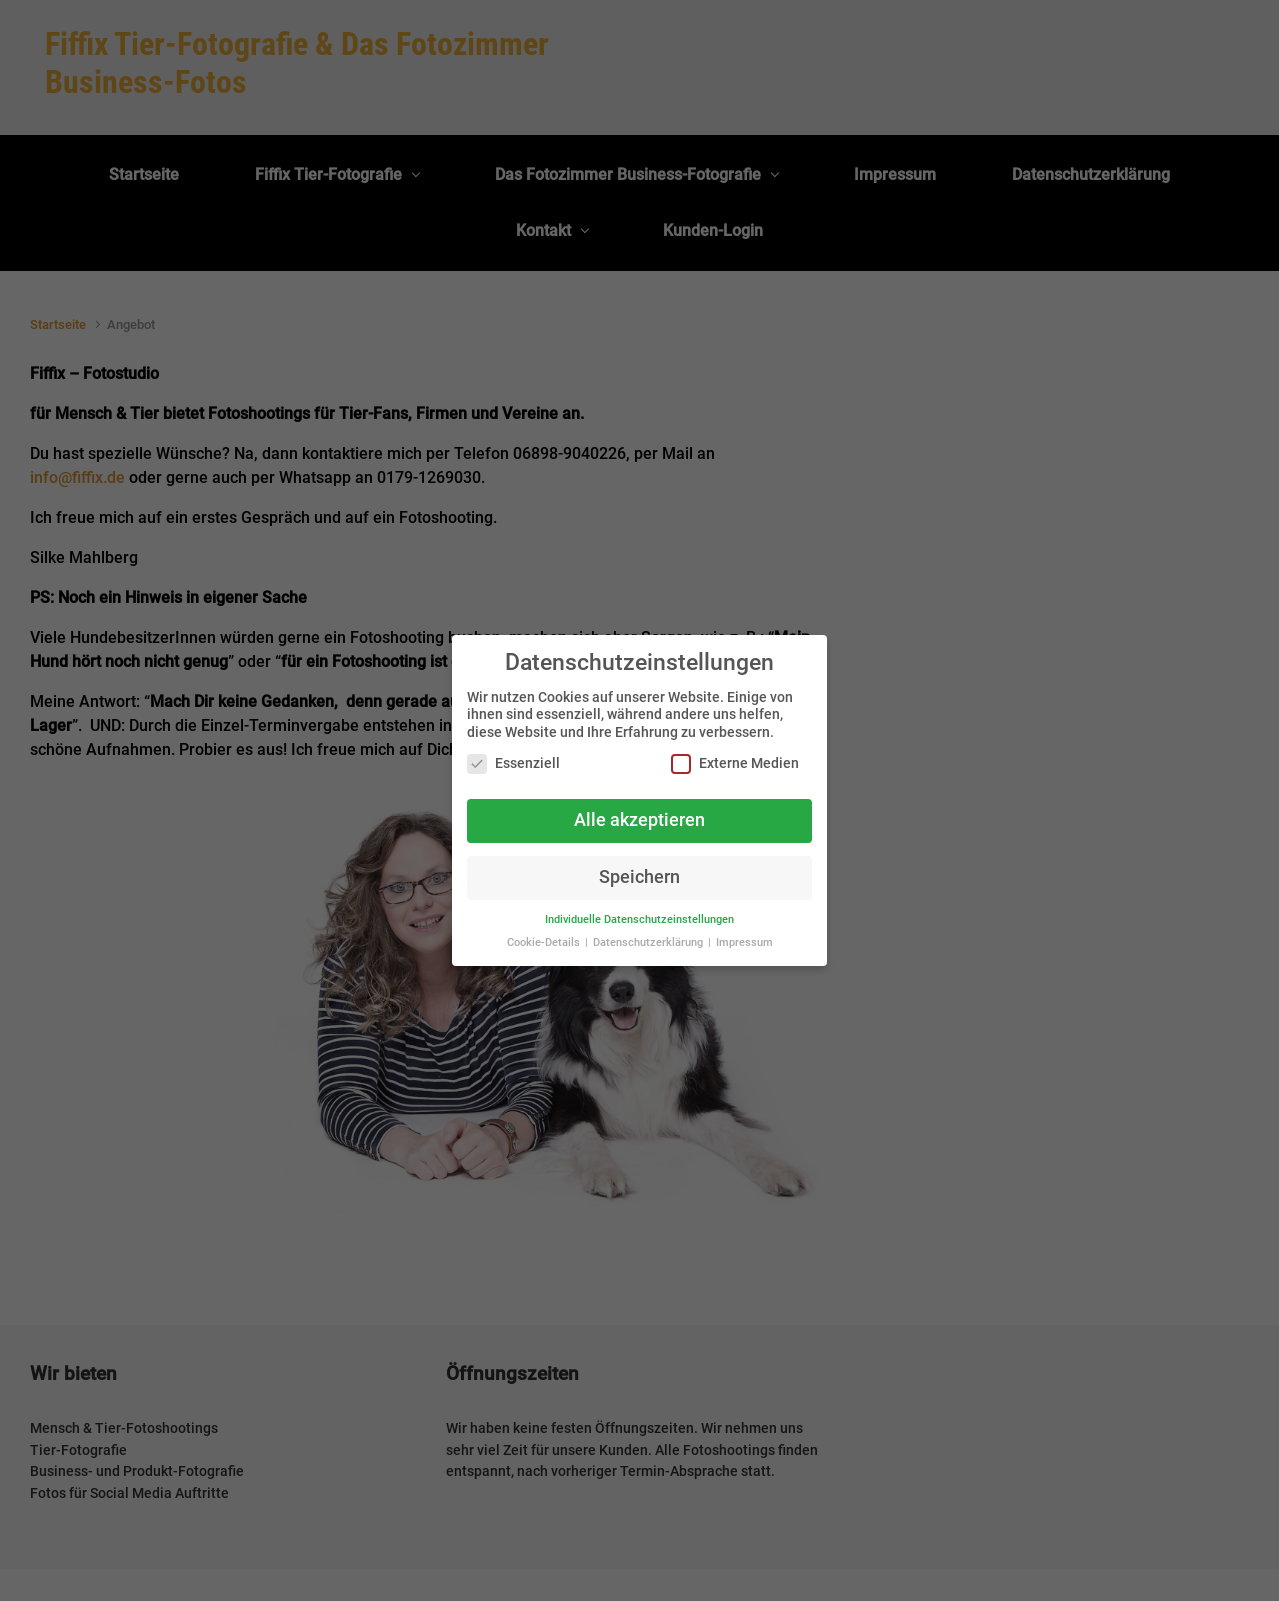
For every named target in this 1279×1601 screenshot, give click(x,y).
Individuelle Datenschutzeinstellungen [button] (639, 919)
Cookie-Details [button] (545, 942)
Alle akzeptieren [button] (639, 820)
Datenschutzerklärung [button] (649, 942)
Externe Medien (735, 763)
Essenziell (513, 763)
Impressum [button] (744, 942)
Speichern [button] (639, 877)
